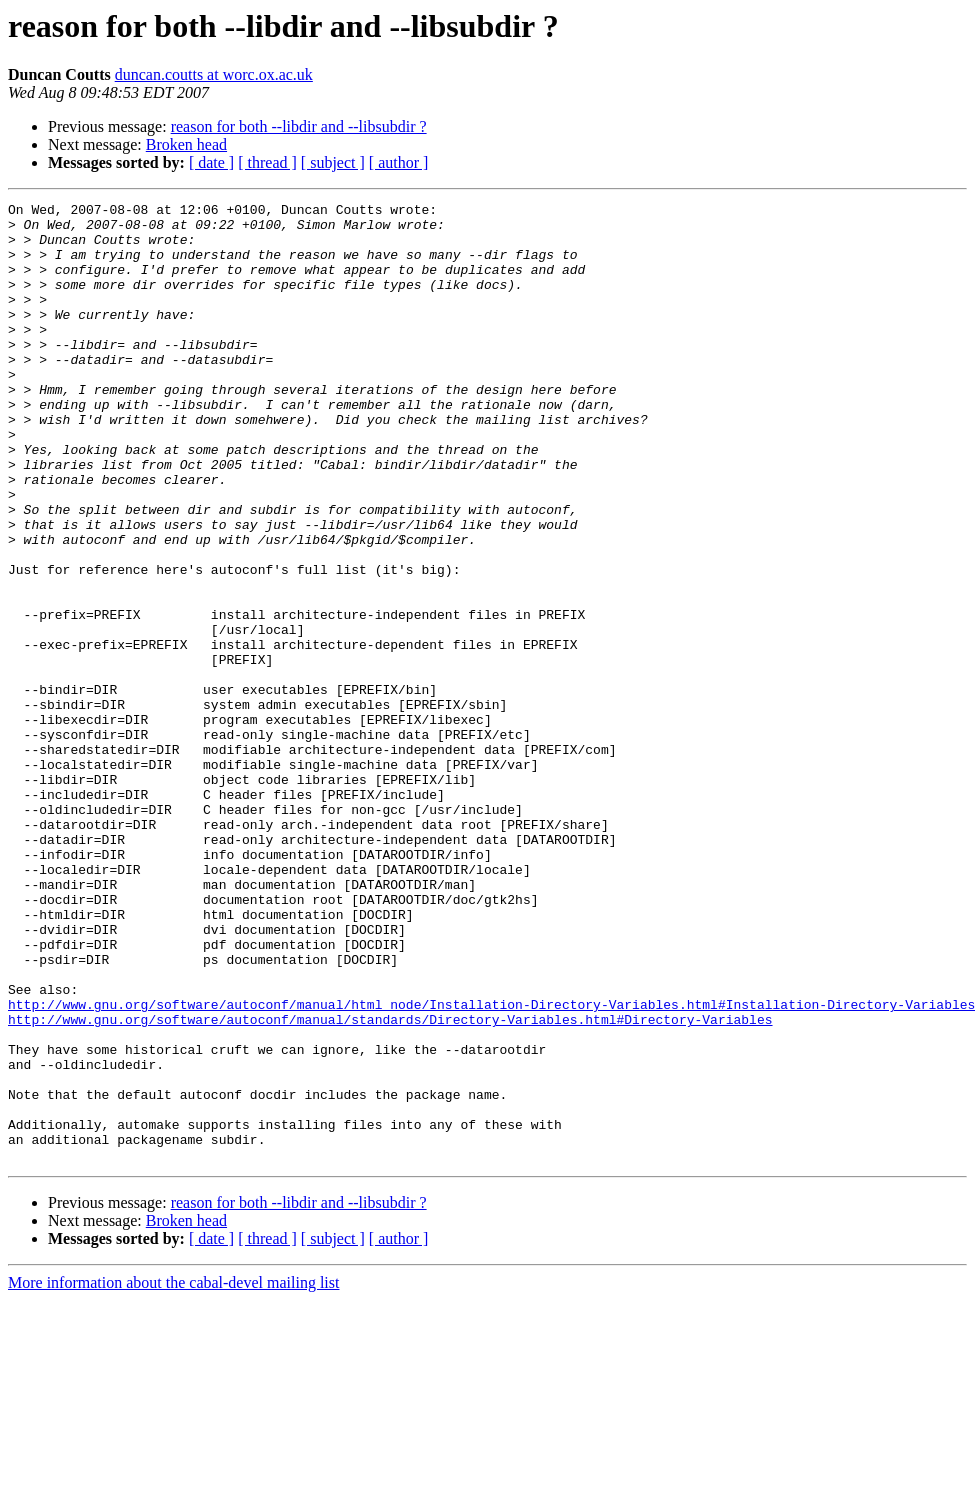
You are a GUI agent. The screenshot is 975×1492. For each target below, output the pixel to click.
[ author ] (399, 162)
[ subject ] (333, 162)
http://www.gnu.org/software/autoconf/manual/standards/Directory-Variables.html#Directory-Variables (390, 1184)
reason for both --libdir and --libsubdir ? (299, 126)
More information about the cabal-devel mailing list (173, 1474)
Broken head (186, 144)
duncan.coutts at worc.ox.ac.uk (214, 74)
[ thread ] (267, 162)
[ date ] (211, 162)
